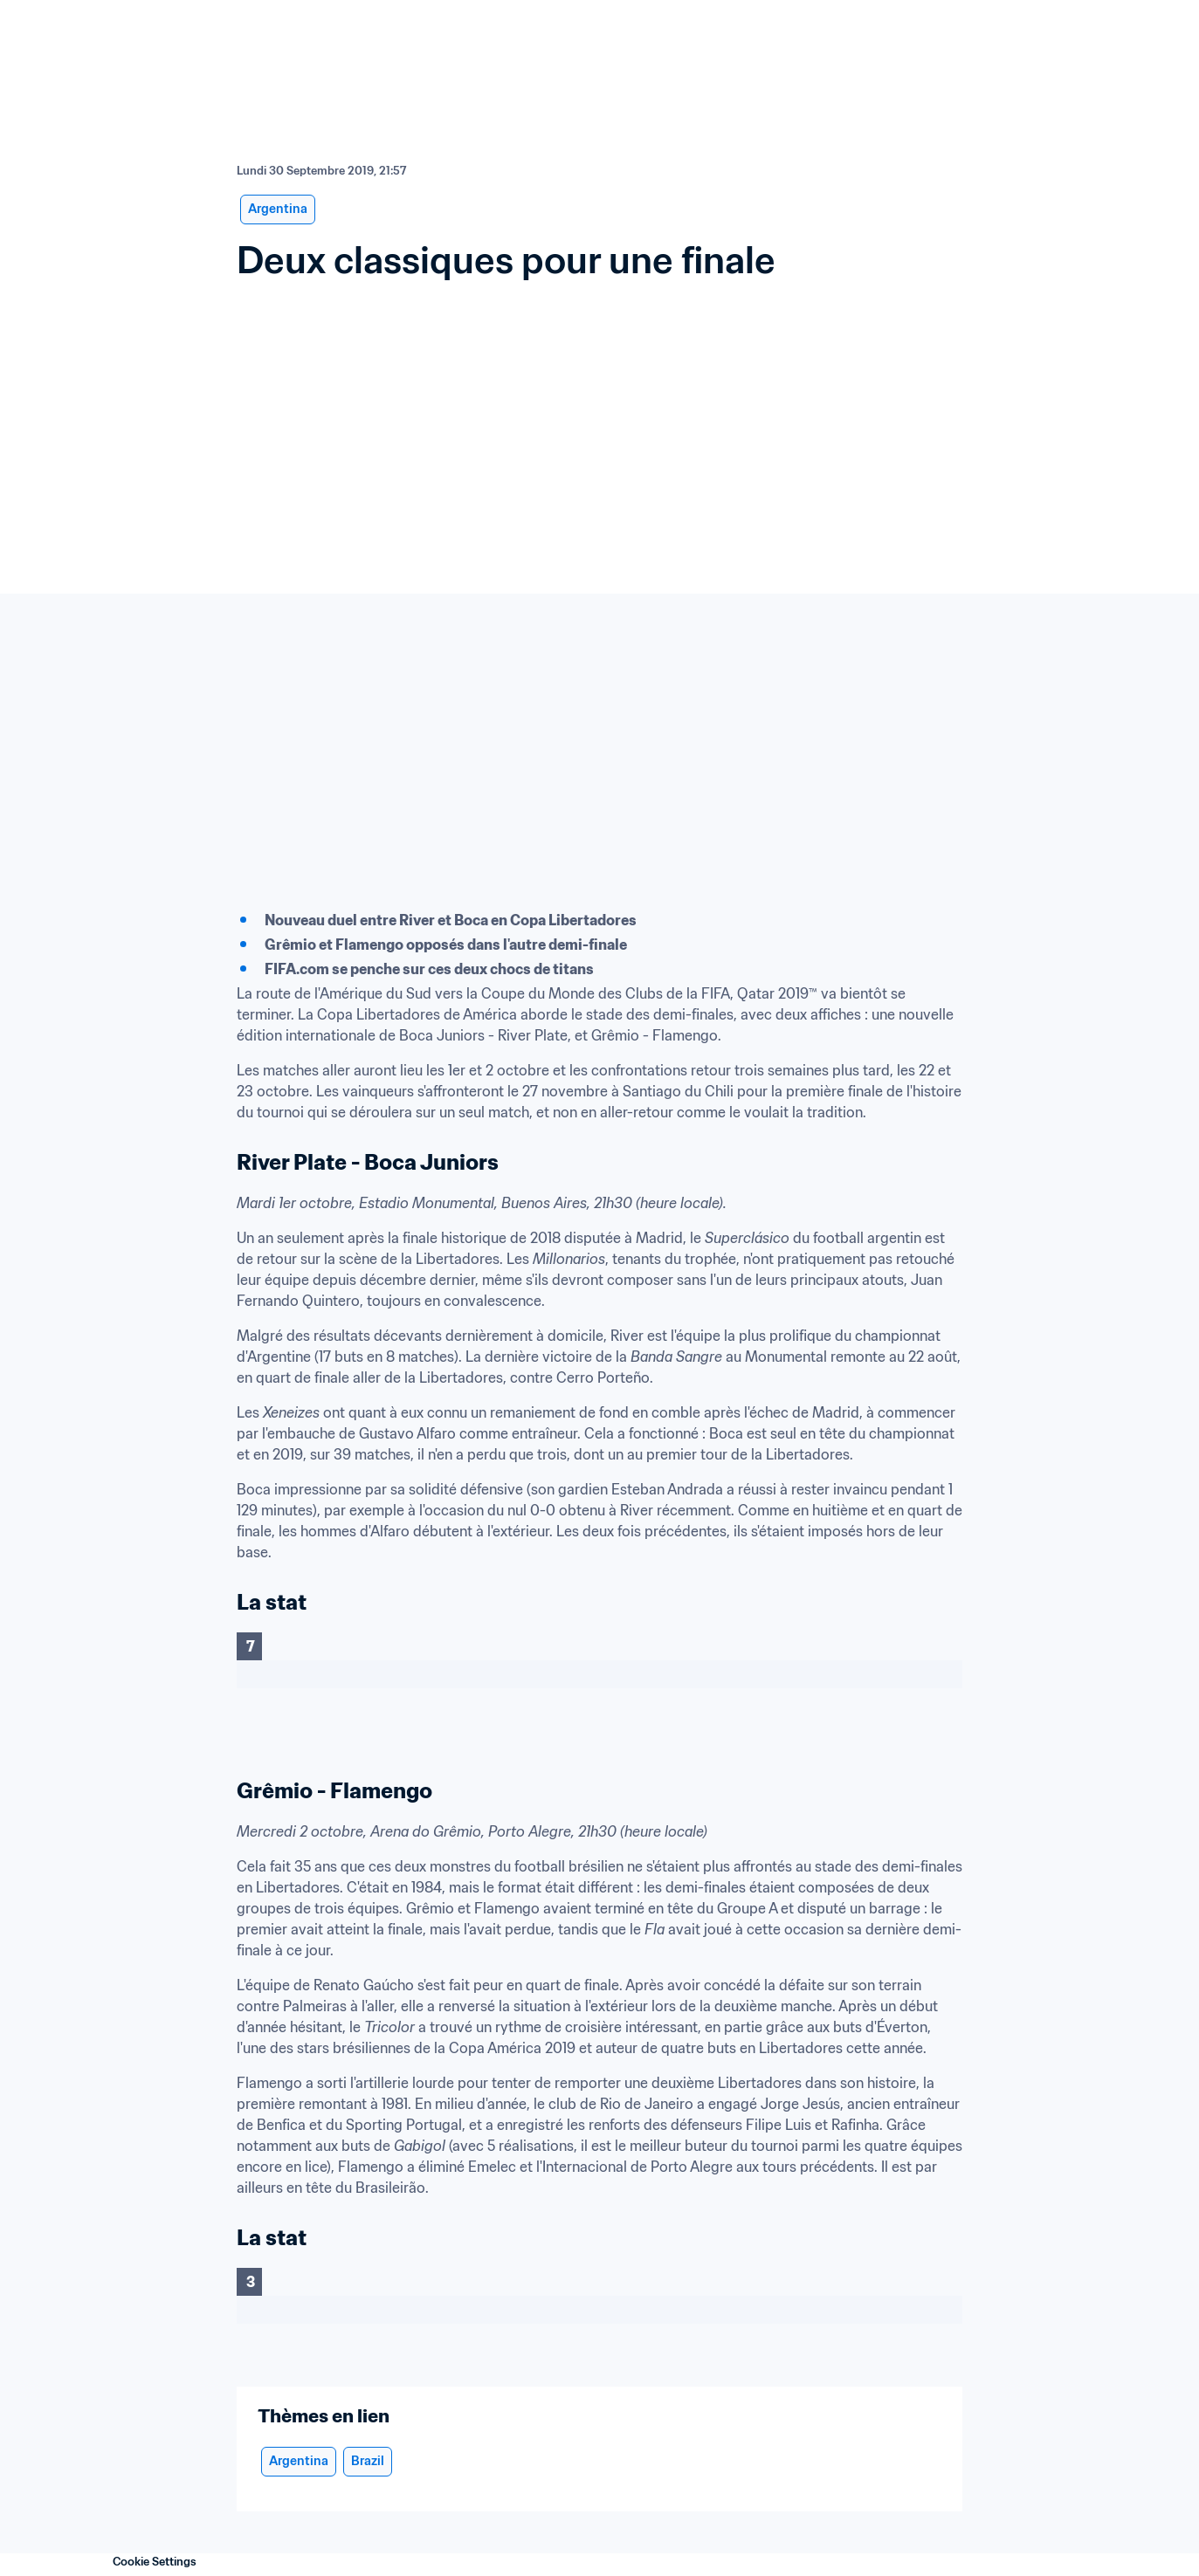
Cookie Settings (154, 2561)
